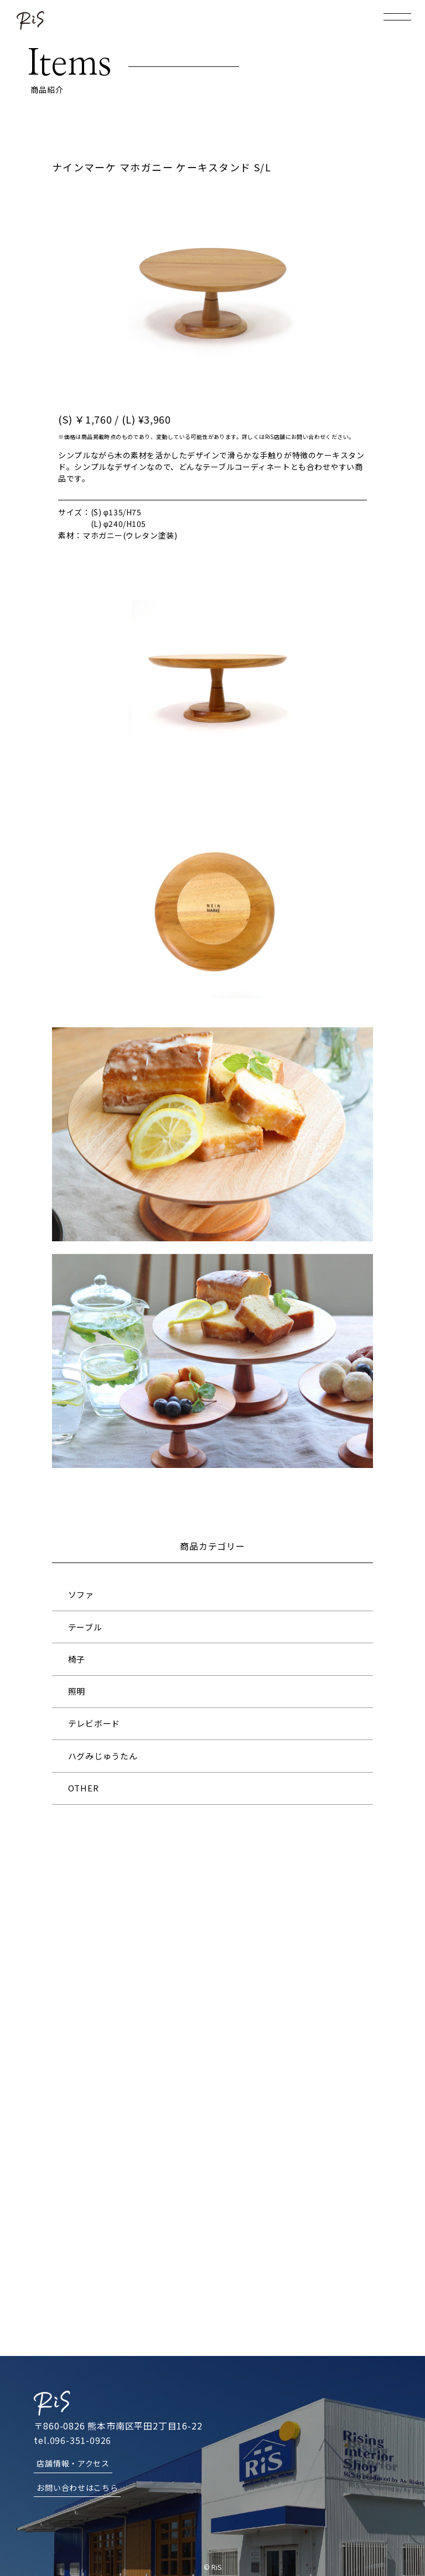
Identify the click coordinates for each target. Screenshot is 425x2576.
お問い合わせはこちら (77, 2485)
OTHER (83, 1788)
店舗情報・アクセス (73, 2462)
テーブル (85, 1627)
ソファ (81, 1594)
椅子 (77, 1659)
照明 (77, 1691)
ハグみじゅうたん (103, 1756)
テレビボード (94, 1723)
